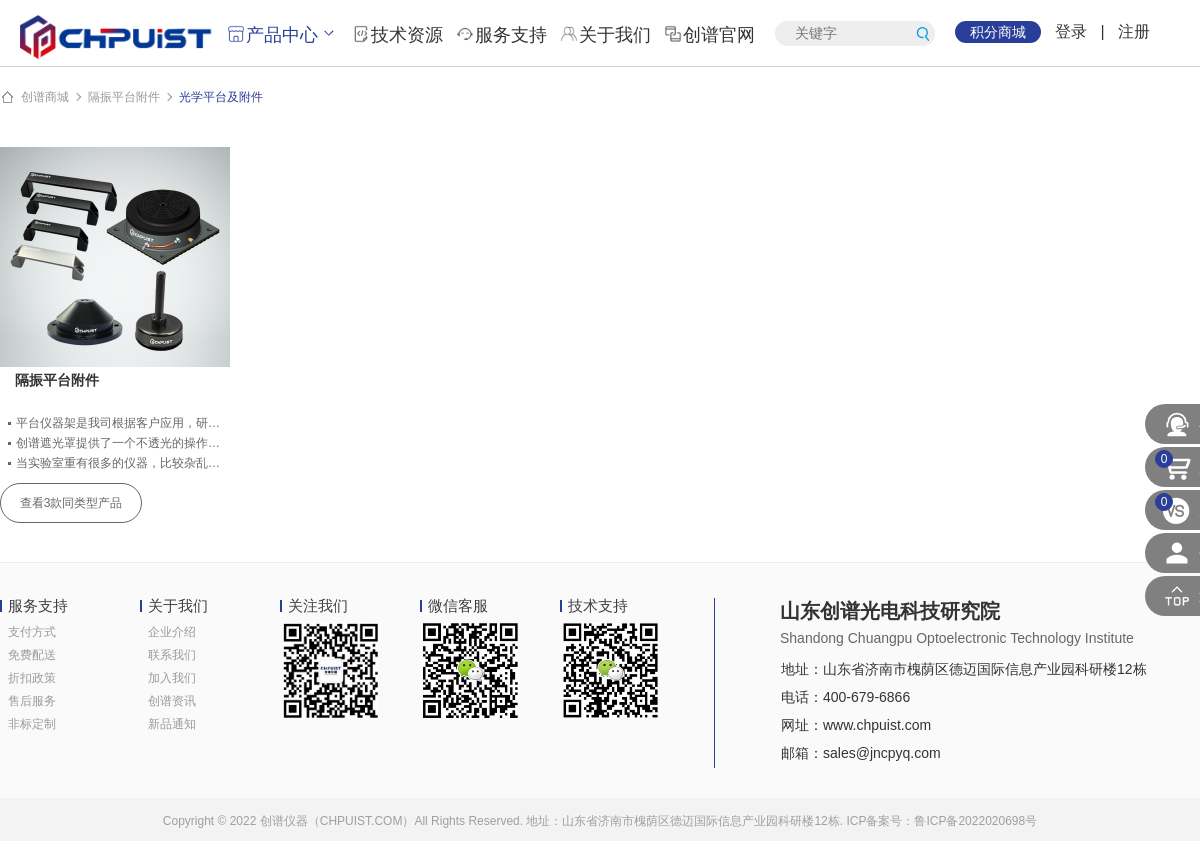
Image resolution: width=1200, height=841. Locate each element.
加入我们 (172, 678)
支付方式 (32, 632)
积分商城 (998, 32)
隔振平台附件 (124, 97)
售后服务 (32, 701)
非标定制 (32, 724)
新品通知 (172, 724)
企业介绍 (172, 632)
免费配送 (32, 655)
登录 (1071, 31)
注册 (1134, 31)
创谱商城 (45, 97)
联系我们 (172, 655)
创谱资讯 (172, 701)
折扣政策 (32, 678)
